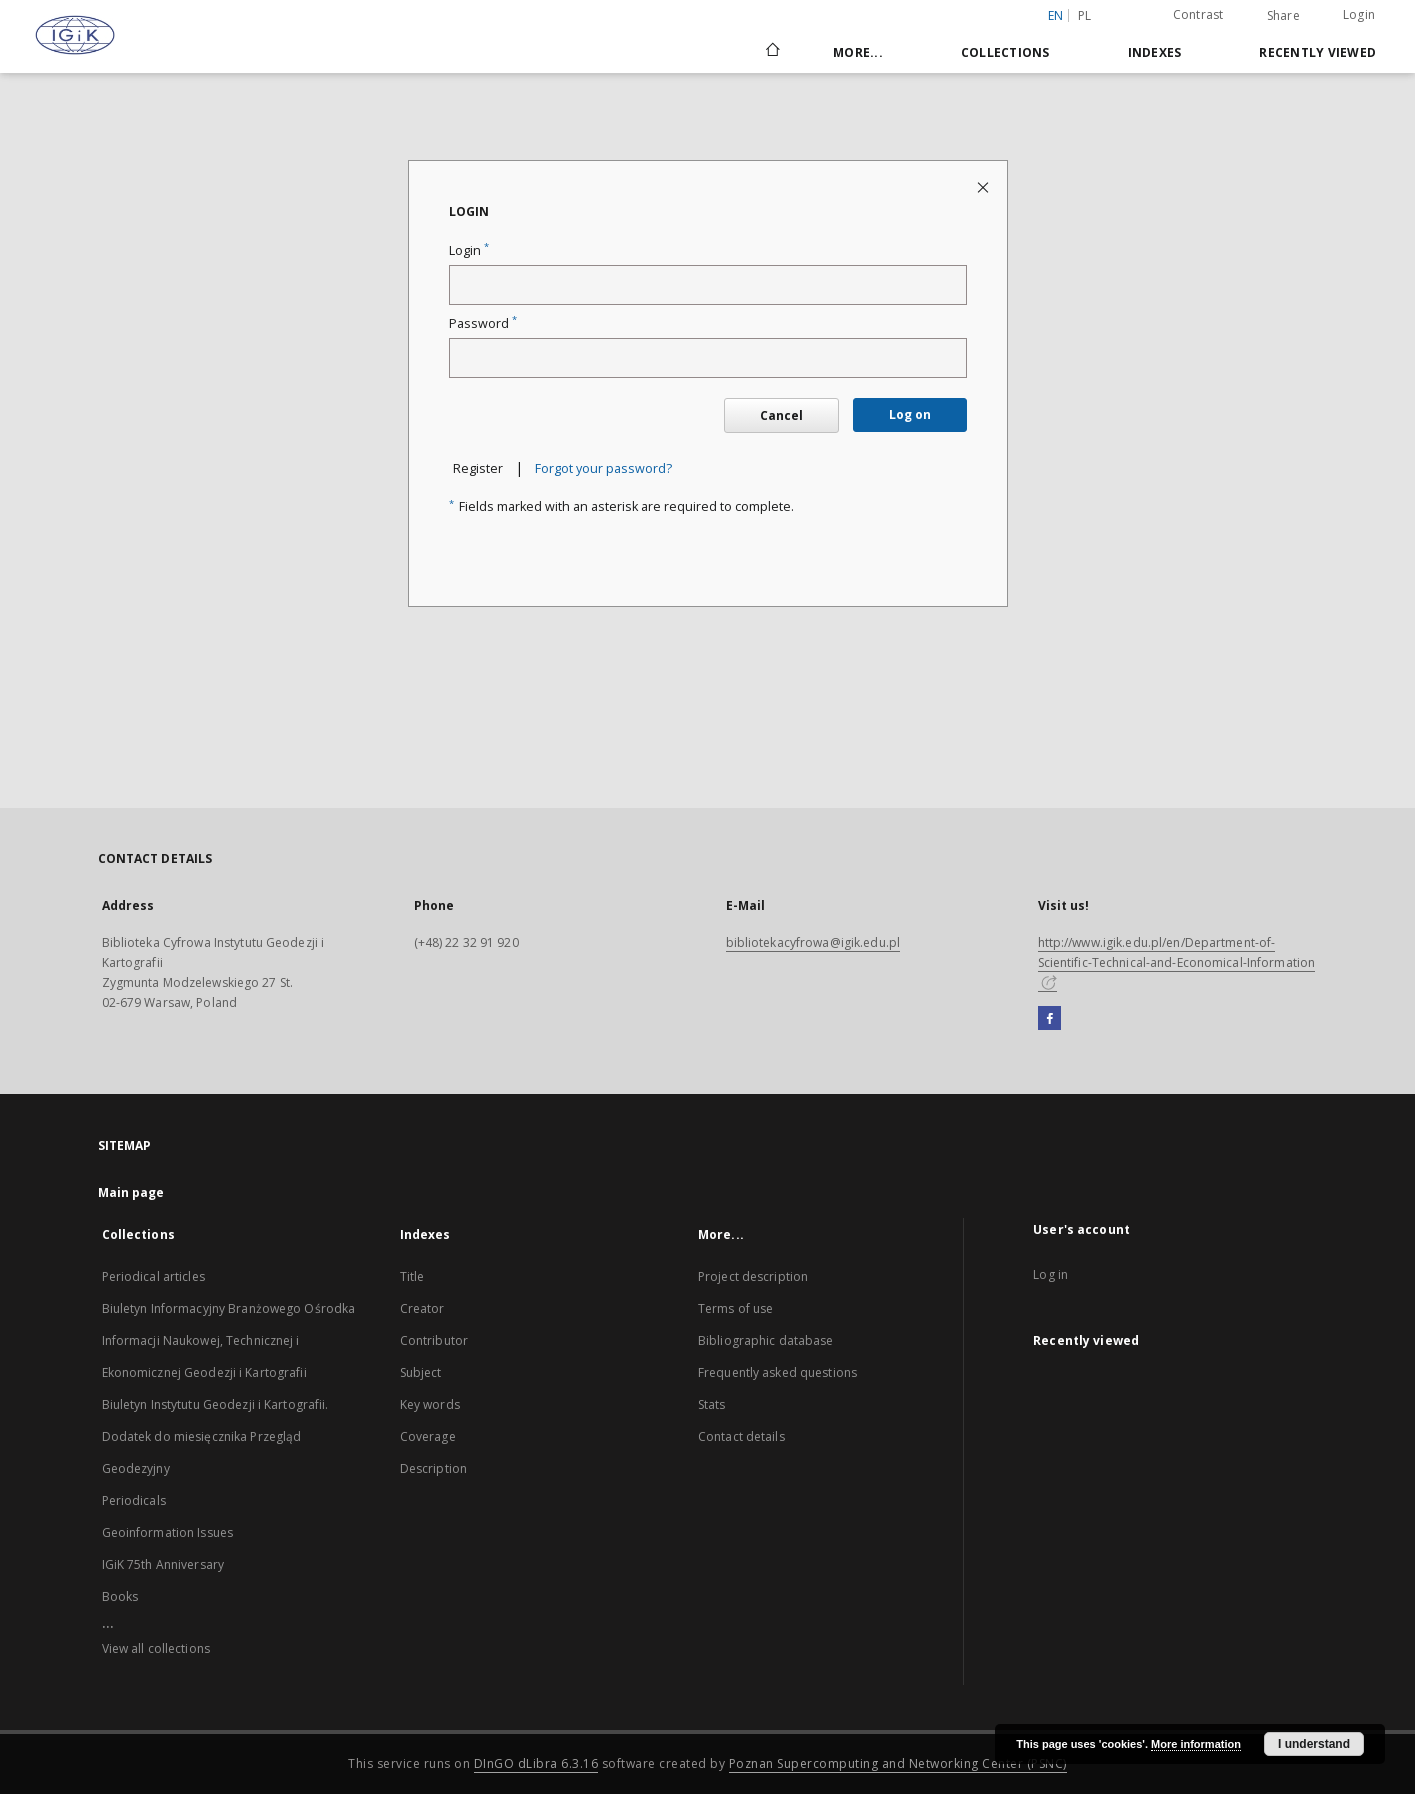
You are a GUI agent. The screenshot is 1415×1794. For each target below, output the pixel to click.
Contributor (434, 1340)
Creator (422, 1308)
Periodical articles (153, 1276)
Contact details (741, 1436)
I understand (1314, 1744)
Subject (421, 1372)
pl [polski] (1085, 15)
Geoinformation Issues (168, 1532)
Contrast (1198, 14)
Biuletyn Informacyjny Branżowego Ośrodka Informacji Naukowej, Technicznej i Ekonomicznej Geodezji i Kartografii (229, 1340)
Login (1359, 14)
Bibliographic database (766, 1340)
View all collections (156, 1648)
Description (433, 1468)
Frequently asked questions (777, 1372)
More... (858, 52)
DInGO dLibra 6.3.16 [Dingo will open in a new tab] (536, 1763)
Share (1283, 16)
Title (412, 1276)
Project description (753, 1276)
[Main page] (771, 52)
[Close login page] (984, 186)
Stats (712, 1404)
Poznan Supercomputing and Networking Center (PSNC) (898, 1763)
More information (1196, 1744)
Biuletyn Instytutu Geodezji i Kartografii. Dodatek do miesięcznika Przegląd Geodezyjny (215, 1436)
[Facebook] (1049, 1019)
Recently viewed (1317, 52)
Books (120, 1596)
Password (483, 323)
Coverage (428, 1436)
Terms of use (735, 1308)
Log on (910, 414)
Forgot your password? (603, 468)
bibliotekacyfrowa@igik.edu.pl (813, 942)
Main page (131, 1192)
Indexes (1155, 52)
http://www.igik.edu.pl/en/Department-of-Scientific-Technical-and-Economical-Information (1177, 962)
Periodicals (134, 1500)
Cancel (781, 415)
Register (478, 468)
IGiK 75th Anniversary (163, 1564)
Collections (1005, 52)
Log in (1050, 1274)
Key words (430, 1404)
